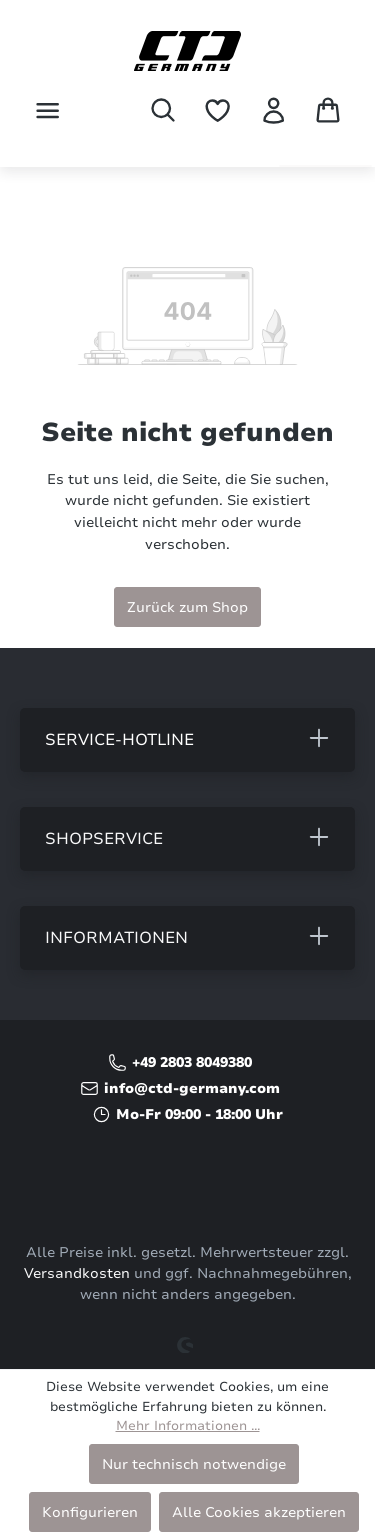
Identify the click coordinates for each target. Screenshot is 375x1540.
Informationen (116, 938)
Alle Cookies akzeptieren (259, 1512)
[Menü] (47, 110)
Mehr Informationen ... (188, 1426)
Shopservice (104, 839)
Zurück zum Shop (187, 607)
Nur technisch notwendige (194, 1464)
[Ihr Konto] (273, 110)
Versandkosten (77, 1273)
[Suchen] (163, 110)
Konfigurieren (90, 1512)
